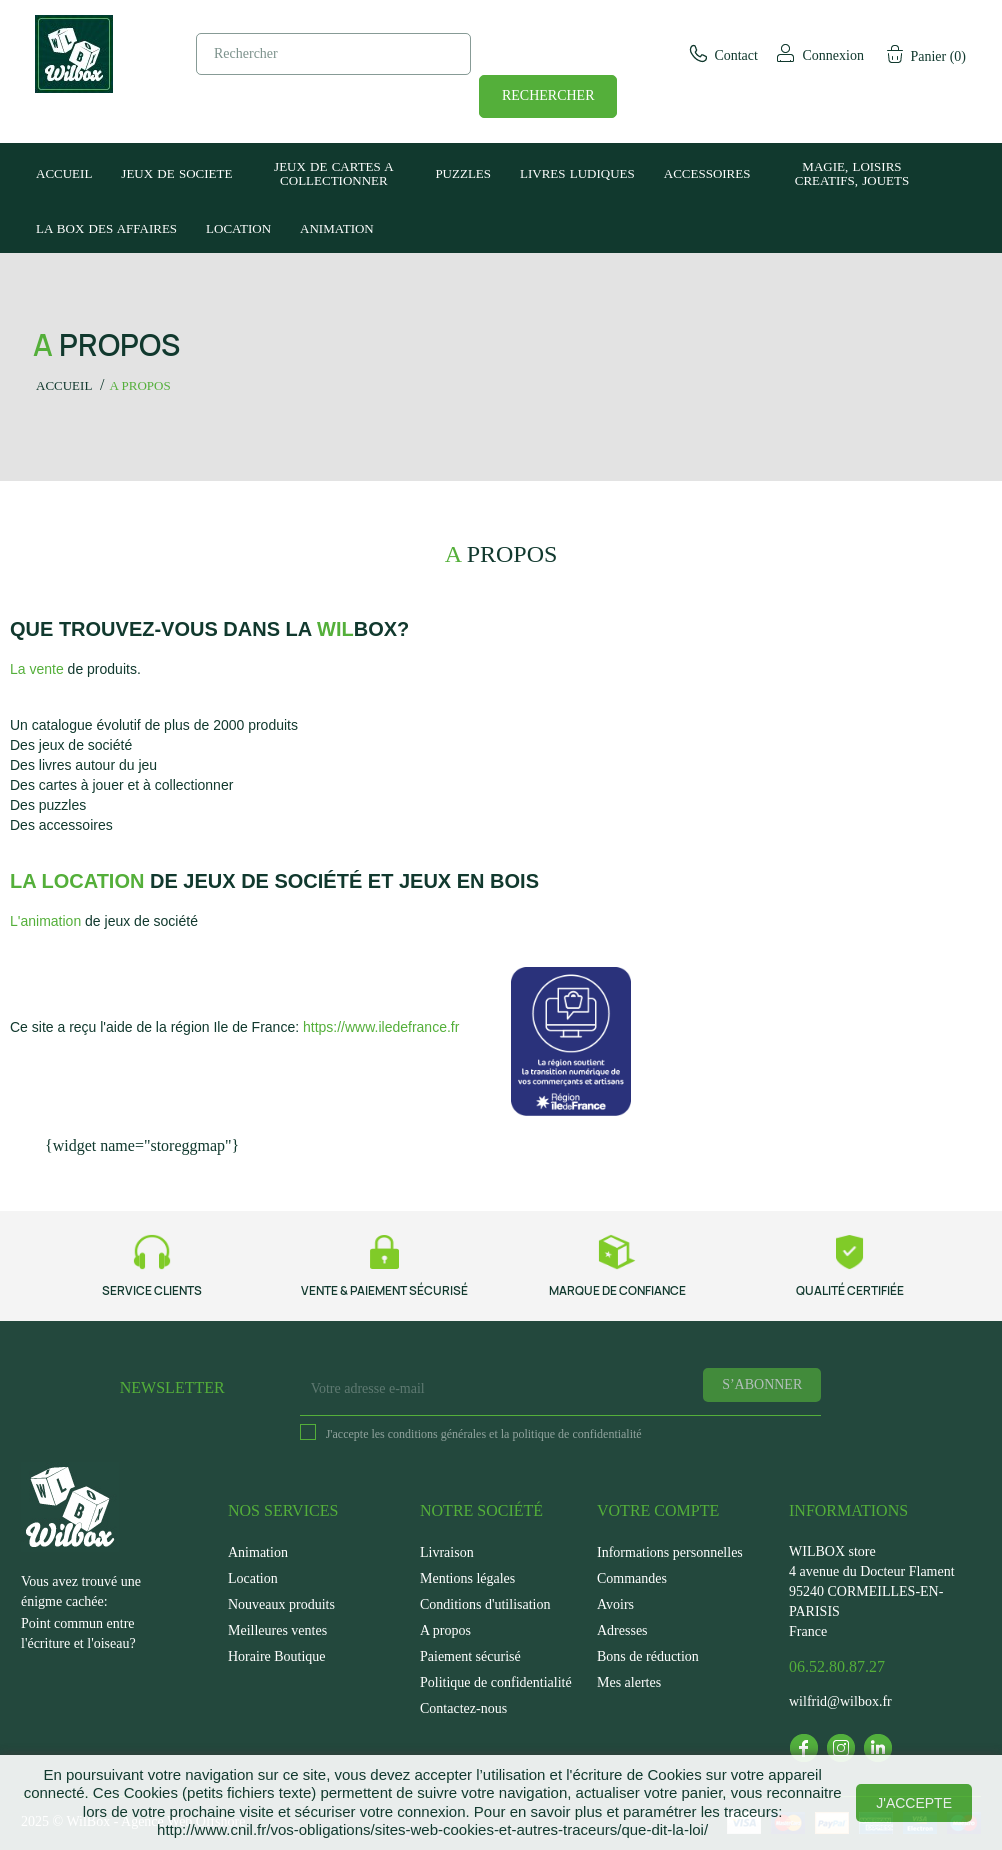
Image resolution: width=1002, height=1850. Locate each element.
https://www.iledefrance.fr (381, 1027)
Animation (258, 1552)
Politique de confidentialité (496, 1682)
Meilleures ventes (277, 1630)
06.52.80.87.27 (837, 1666)
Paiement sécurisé (470, 1656)
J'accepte (914, 1803)
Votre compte (658, 1510)
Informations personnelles (670, 1552)
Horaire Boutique (277, 1656)
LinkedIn (878, 1748)
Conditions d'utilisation (485, 1604)
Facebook (804, 1748)
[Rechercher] (333, 54)
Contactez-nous (463, 1708)
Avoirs (615, 1604)
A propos (445, 1630)
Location (253, 1578)
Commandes (632, 1578)
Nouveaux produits (281, 1604)
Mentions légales (467, 1578)
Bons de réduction (648, 1656)
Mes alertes (629, 1682)
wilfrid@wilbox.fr (840, 1701)
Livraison (447, 1552)
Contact (722, 55)
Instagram (841, 1748)
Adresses (622, 1630)
